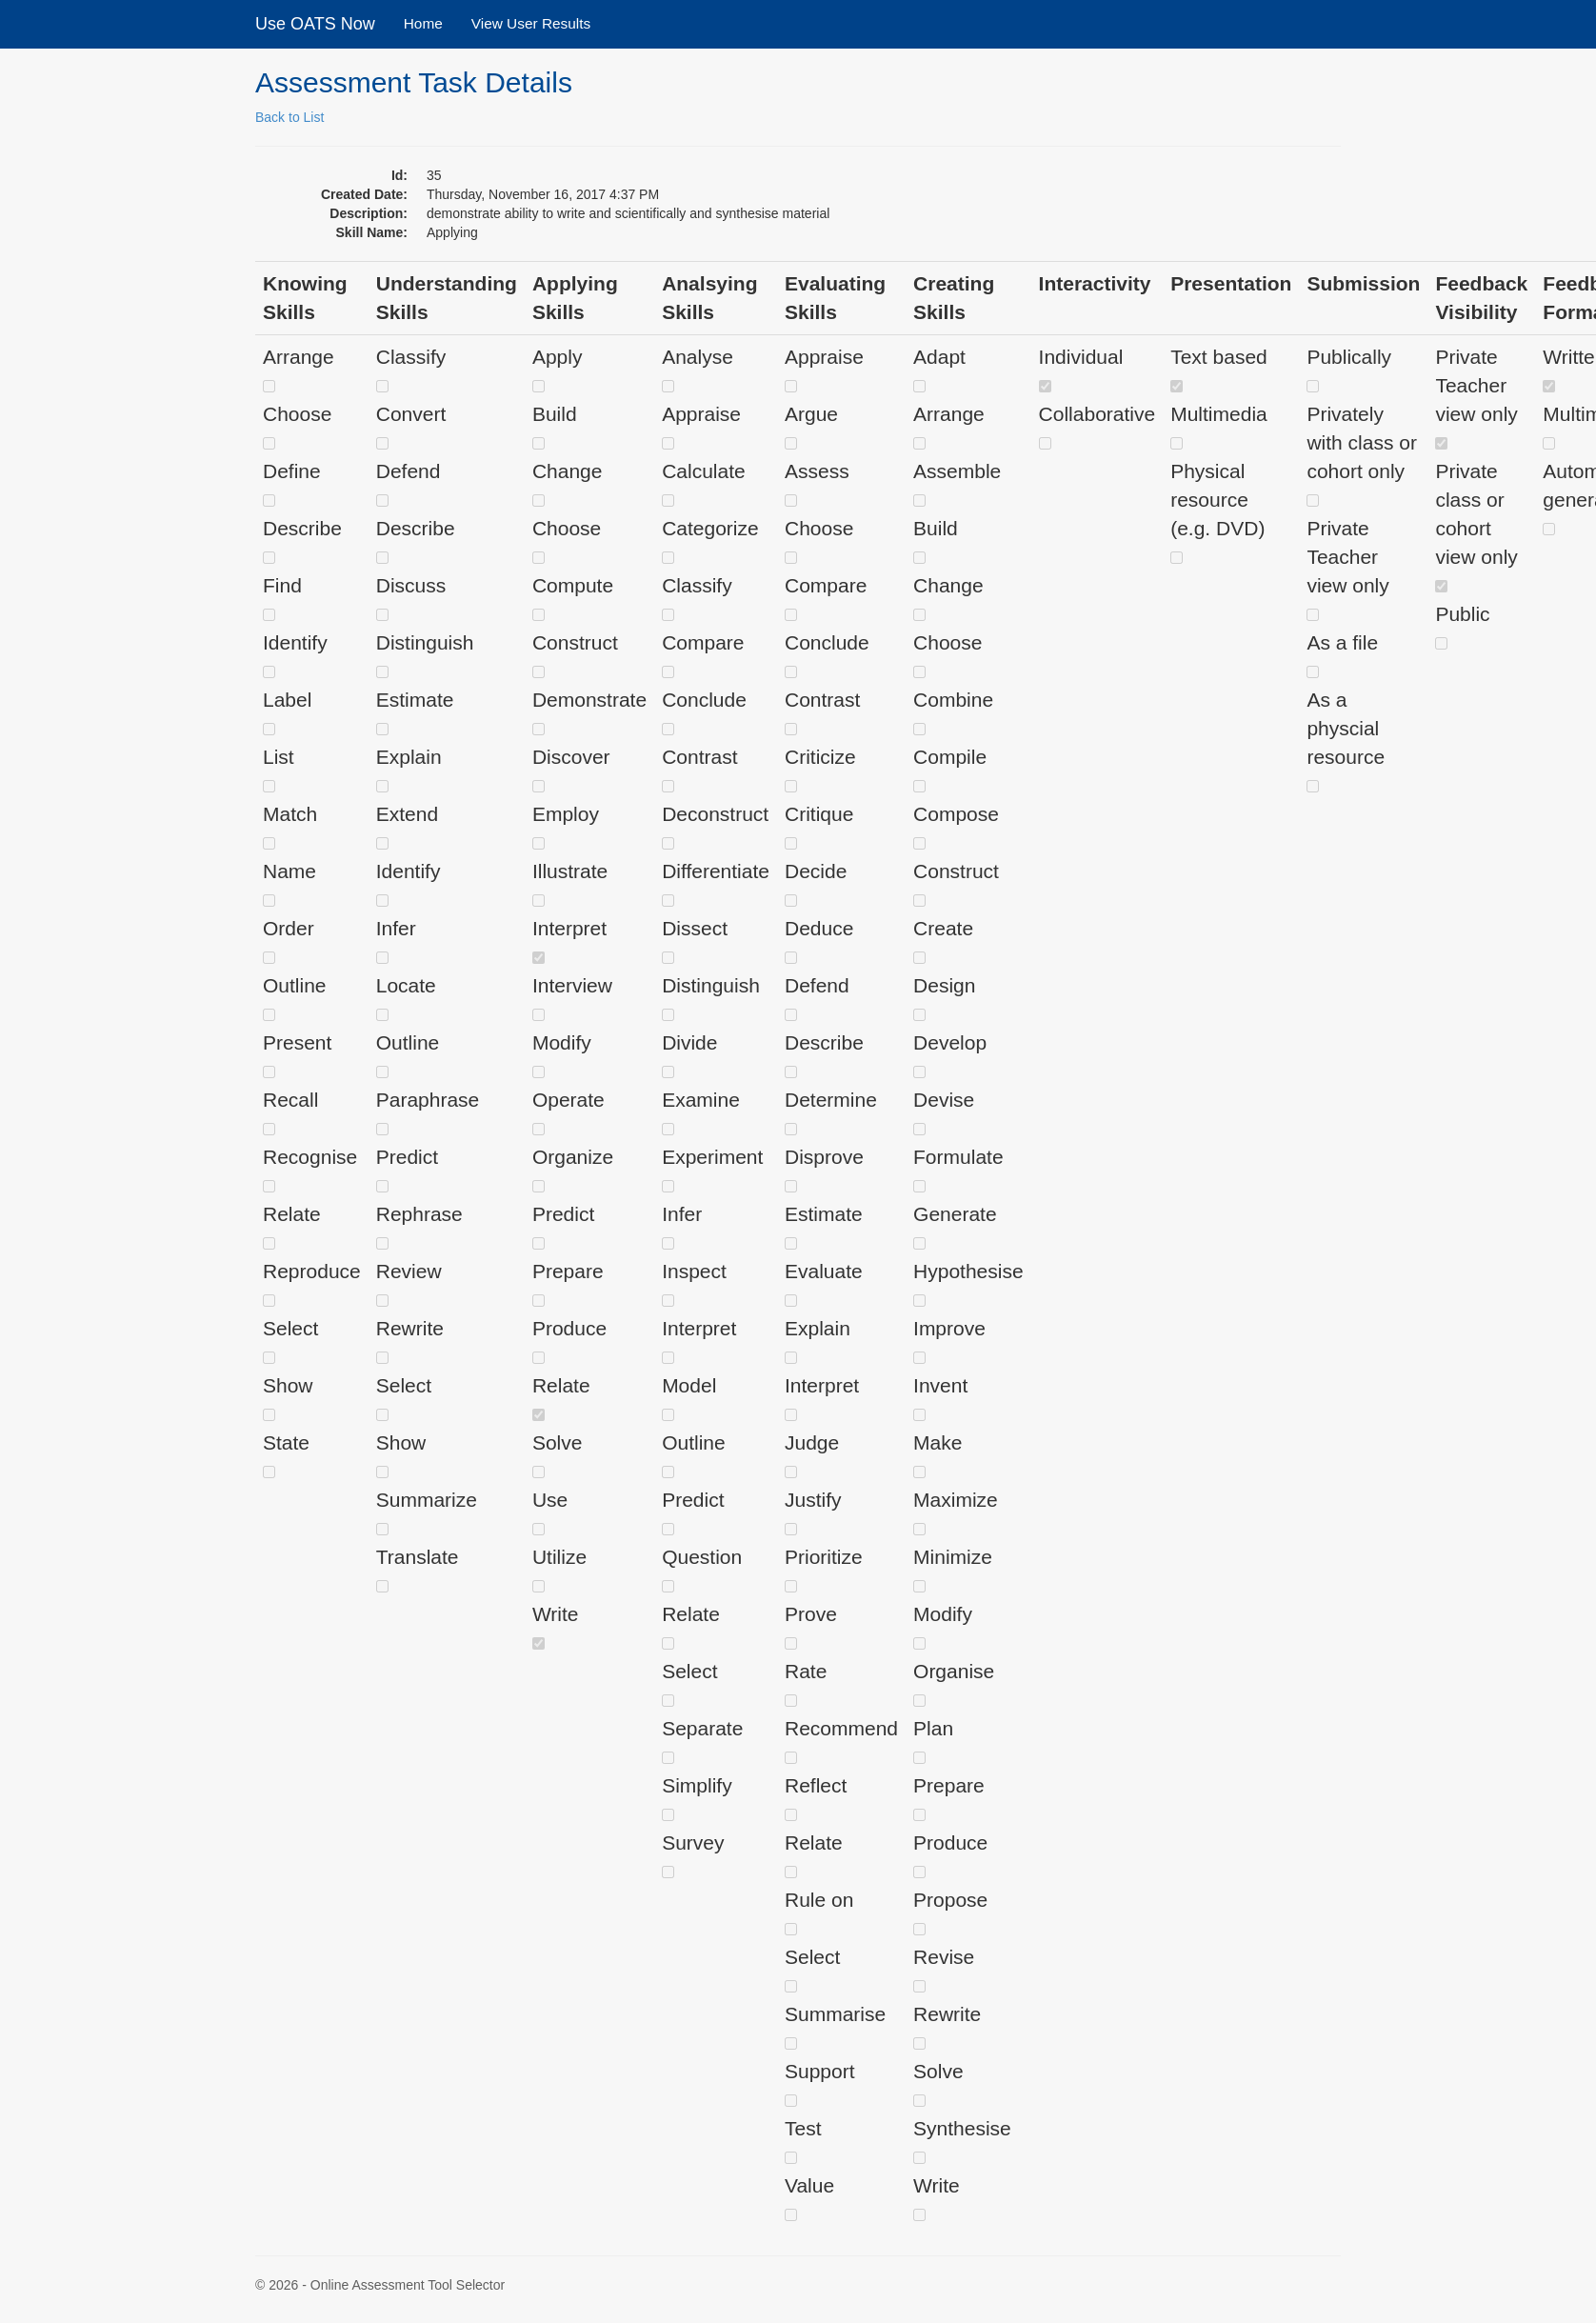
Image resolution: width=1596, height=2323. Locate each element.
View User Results (530, 23)
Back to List (289, 117)
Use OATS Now (315, 23)
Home (423, 23)
